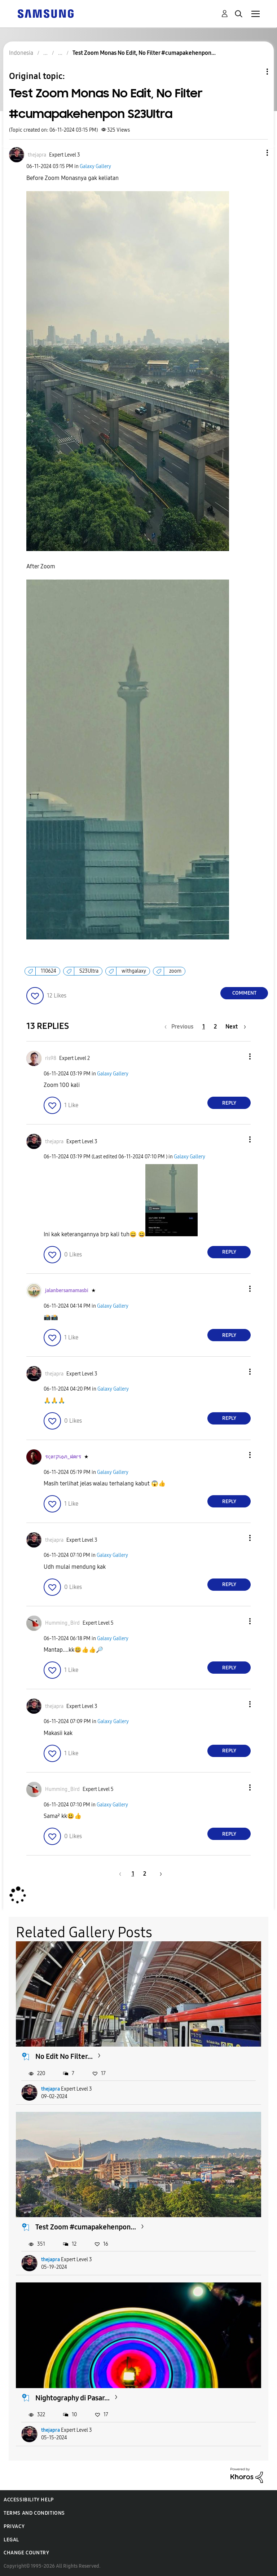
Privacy (14, 2526)
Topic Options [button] (255, 71)
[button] (255, 152)
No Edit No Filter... (64, 2056)
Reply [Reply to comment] (229, 1103)
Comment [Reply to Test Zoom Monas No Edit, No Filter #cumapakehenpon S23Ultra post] (244, 993)
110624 (48, 971)
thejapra (50, 2089)
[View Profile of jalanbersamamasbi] (66, 1290)
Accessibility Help (29, 2500)
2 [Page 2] (215, 1026)
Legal (11, 2540)
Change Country (26, 2553)
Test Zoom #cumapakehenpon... (85, 2227)
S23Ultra (88, 971)
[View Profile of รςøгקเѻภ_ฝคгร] (63, 1457)
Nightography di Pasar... (72, 2398)
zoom (175, 971)
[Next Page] (236, 1026)
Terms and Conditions (34, 2513)
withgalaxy (134, 971)
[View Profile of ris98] (50, 1058)
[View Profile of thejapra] (37, 155)
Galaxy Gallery (95, 166)
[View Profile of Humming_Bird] (62, 1623)
